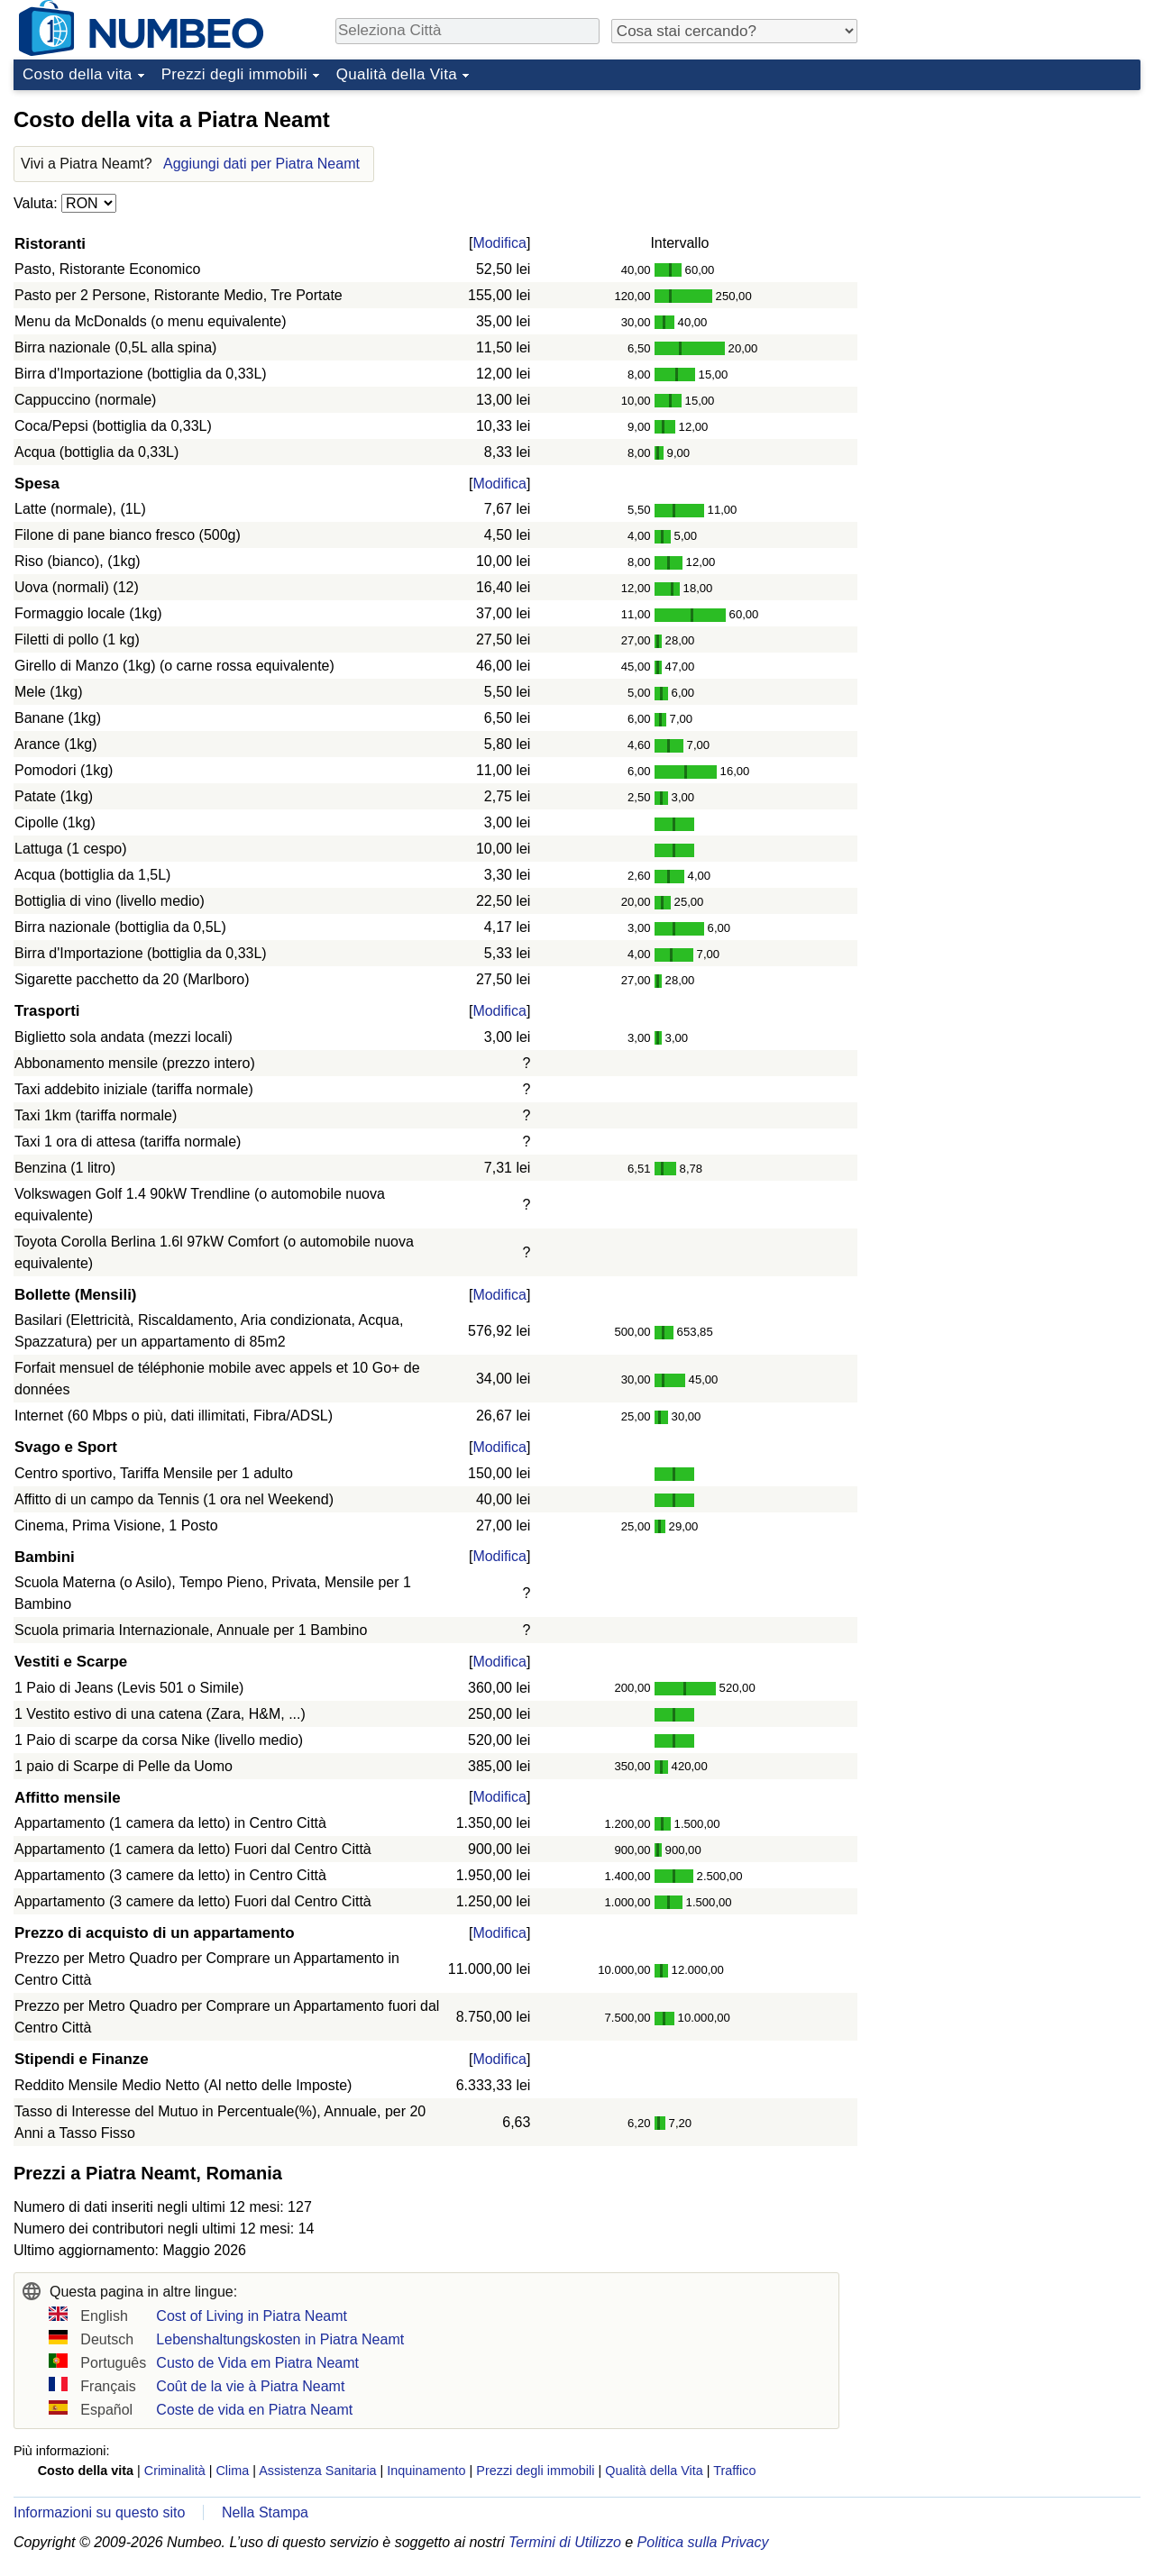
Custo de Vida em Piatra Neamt (257, 2362)
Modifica (499, 243)
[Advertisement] (1005, 211)
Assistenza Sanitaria (317, 2470)
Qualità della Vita (396, 74)
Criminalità (175, 2470)
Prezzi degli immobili (234, 74)
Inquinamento (426, 2470)
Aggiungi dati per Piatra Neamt (261, 163)
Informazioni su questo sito (99, 2512)
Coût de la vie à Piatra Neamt (250, 2386)
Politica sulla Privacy (703, 2542)
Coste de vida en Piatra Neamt (254, 2409)
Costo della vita (78, 74)
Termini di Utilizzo (564, 2542)
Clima (232, 2470)
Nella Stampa (265, 2512)
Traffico (734, 2470)
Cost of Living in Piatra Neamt (251, 2316)
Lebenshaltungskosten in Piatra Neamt (280, 2339)
